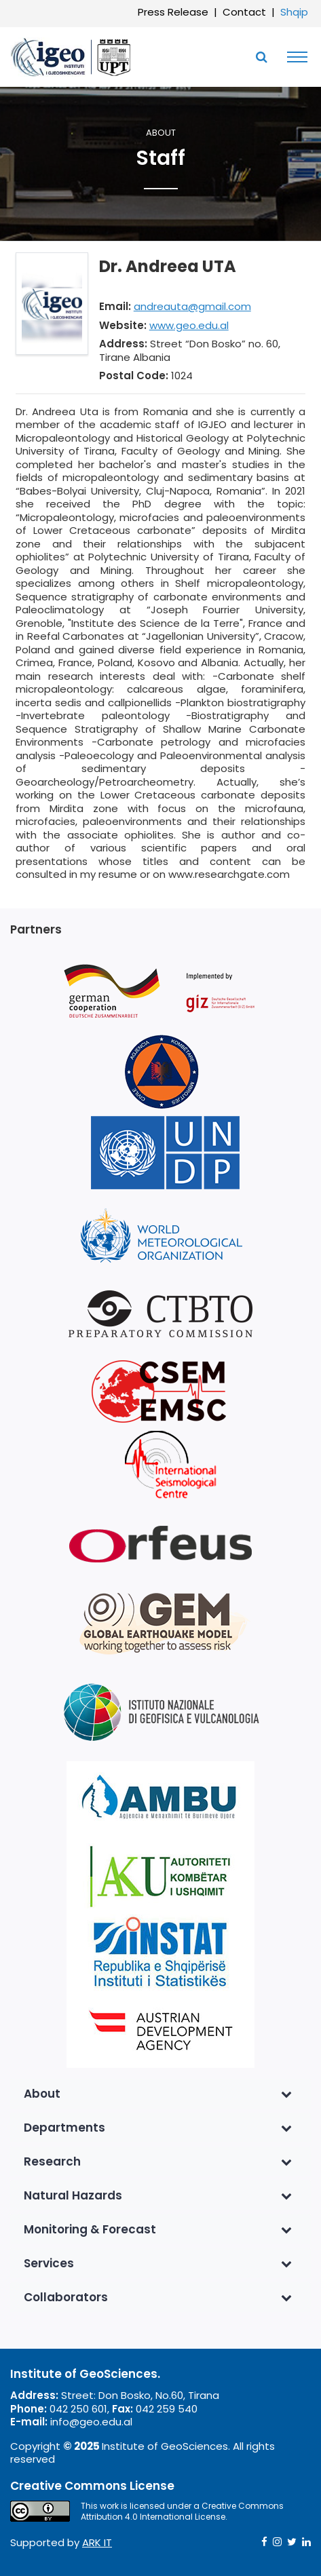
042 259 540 (166, 2409)
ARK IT (97, 2542)
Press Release (173, 12)
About (161, 133)
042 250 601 (78, 2409)
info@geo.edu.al (91, 2422)
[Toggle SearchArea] (261, 57)
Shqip (294, 12)
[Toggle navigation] (294, 57)
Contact (244, 12)
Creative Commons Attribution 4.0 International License (182, 2511)
